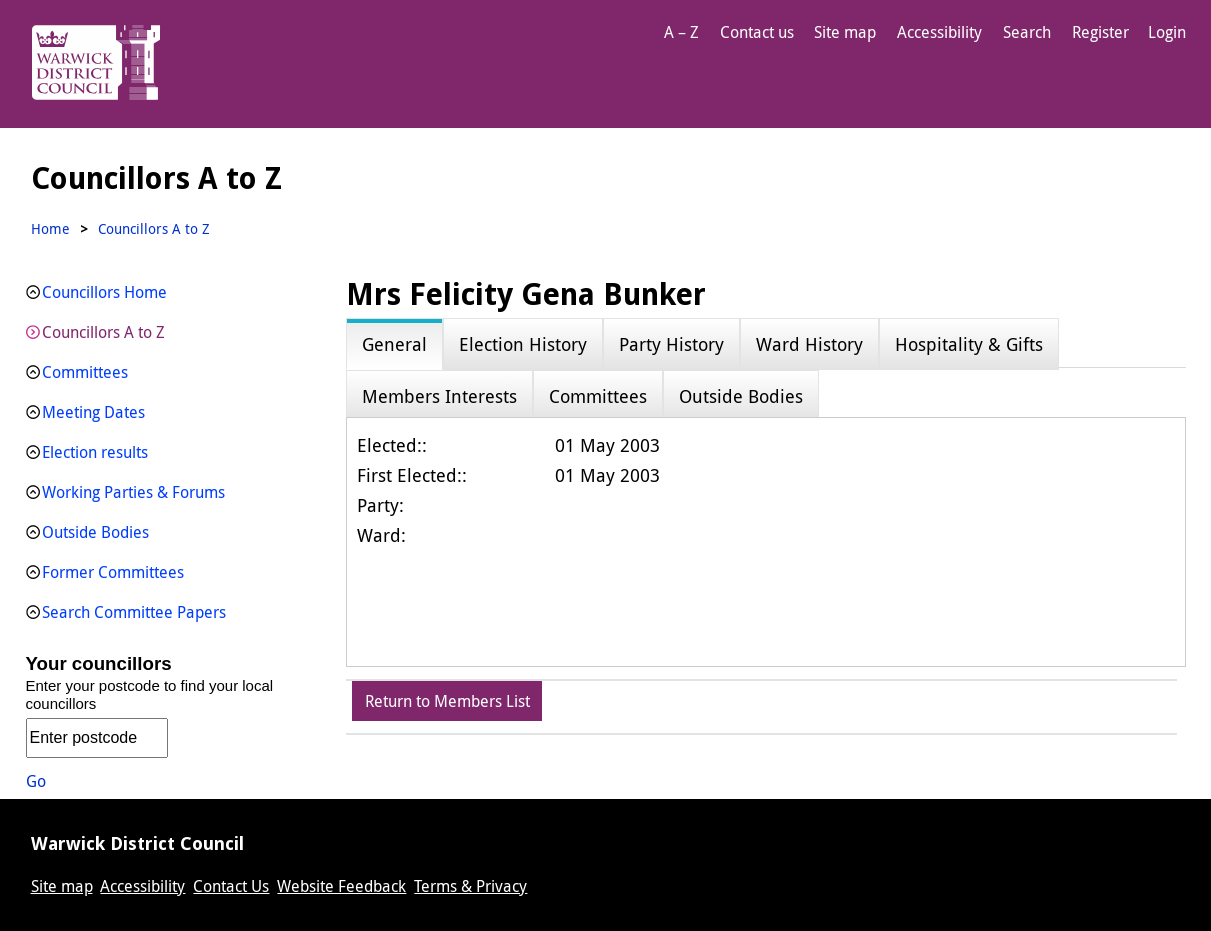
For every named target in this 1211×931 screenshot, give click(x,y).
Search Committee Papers (134, 612)
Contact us (757, 32)
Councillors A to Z (103, 332)
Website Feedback (341, 886)
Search (1027, 32)
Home (50, 228)
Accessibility (939, 32)
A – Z (681, 32)
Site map (845, 32)
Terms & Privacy (470, 886)
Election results (95, 452)
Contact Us (231, 886)
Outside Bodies (95, 532)
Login (1167, 32)
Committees (85, 372)
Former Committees (113, 572)
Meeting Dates (93, 412)
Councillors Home (104, 292)
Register (1100, 32)
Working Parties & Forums (133, 492)
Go (36, 781)
